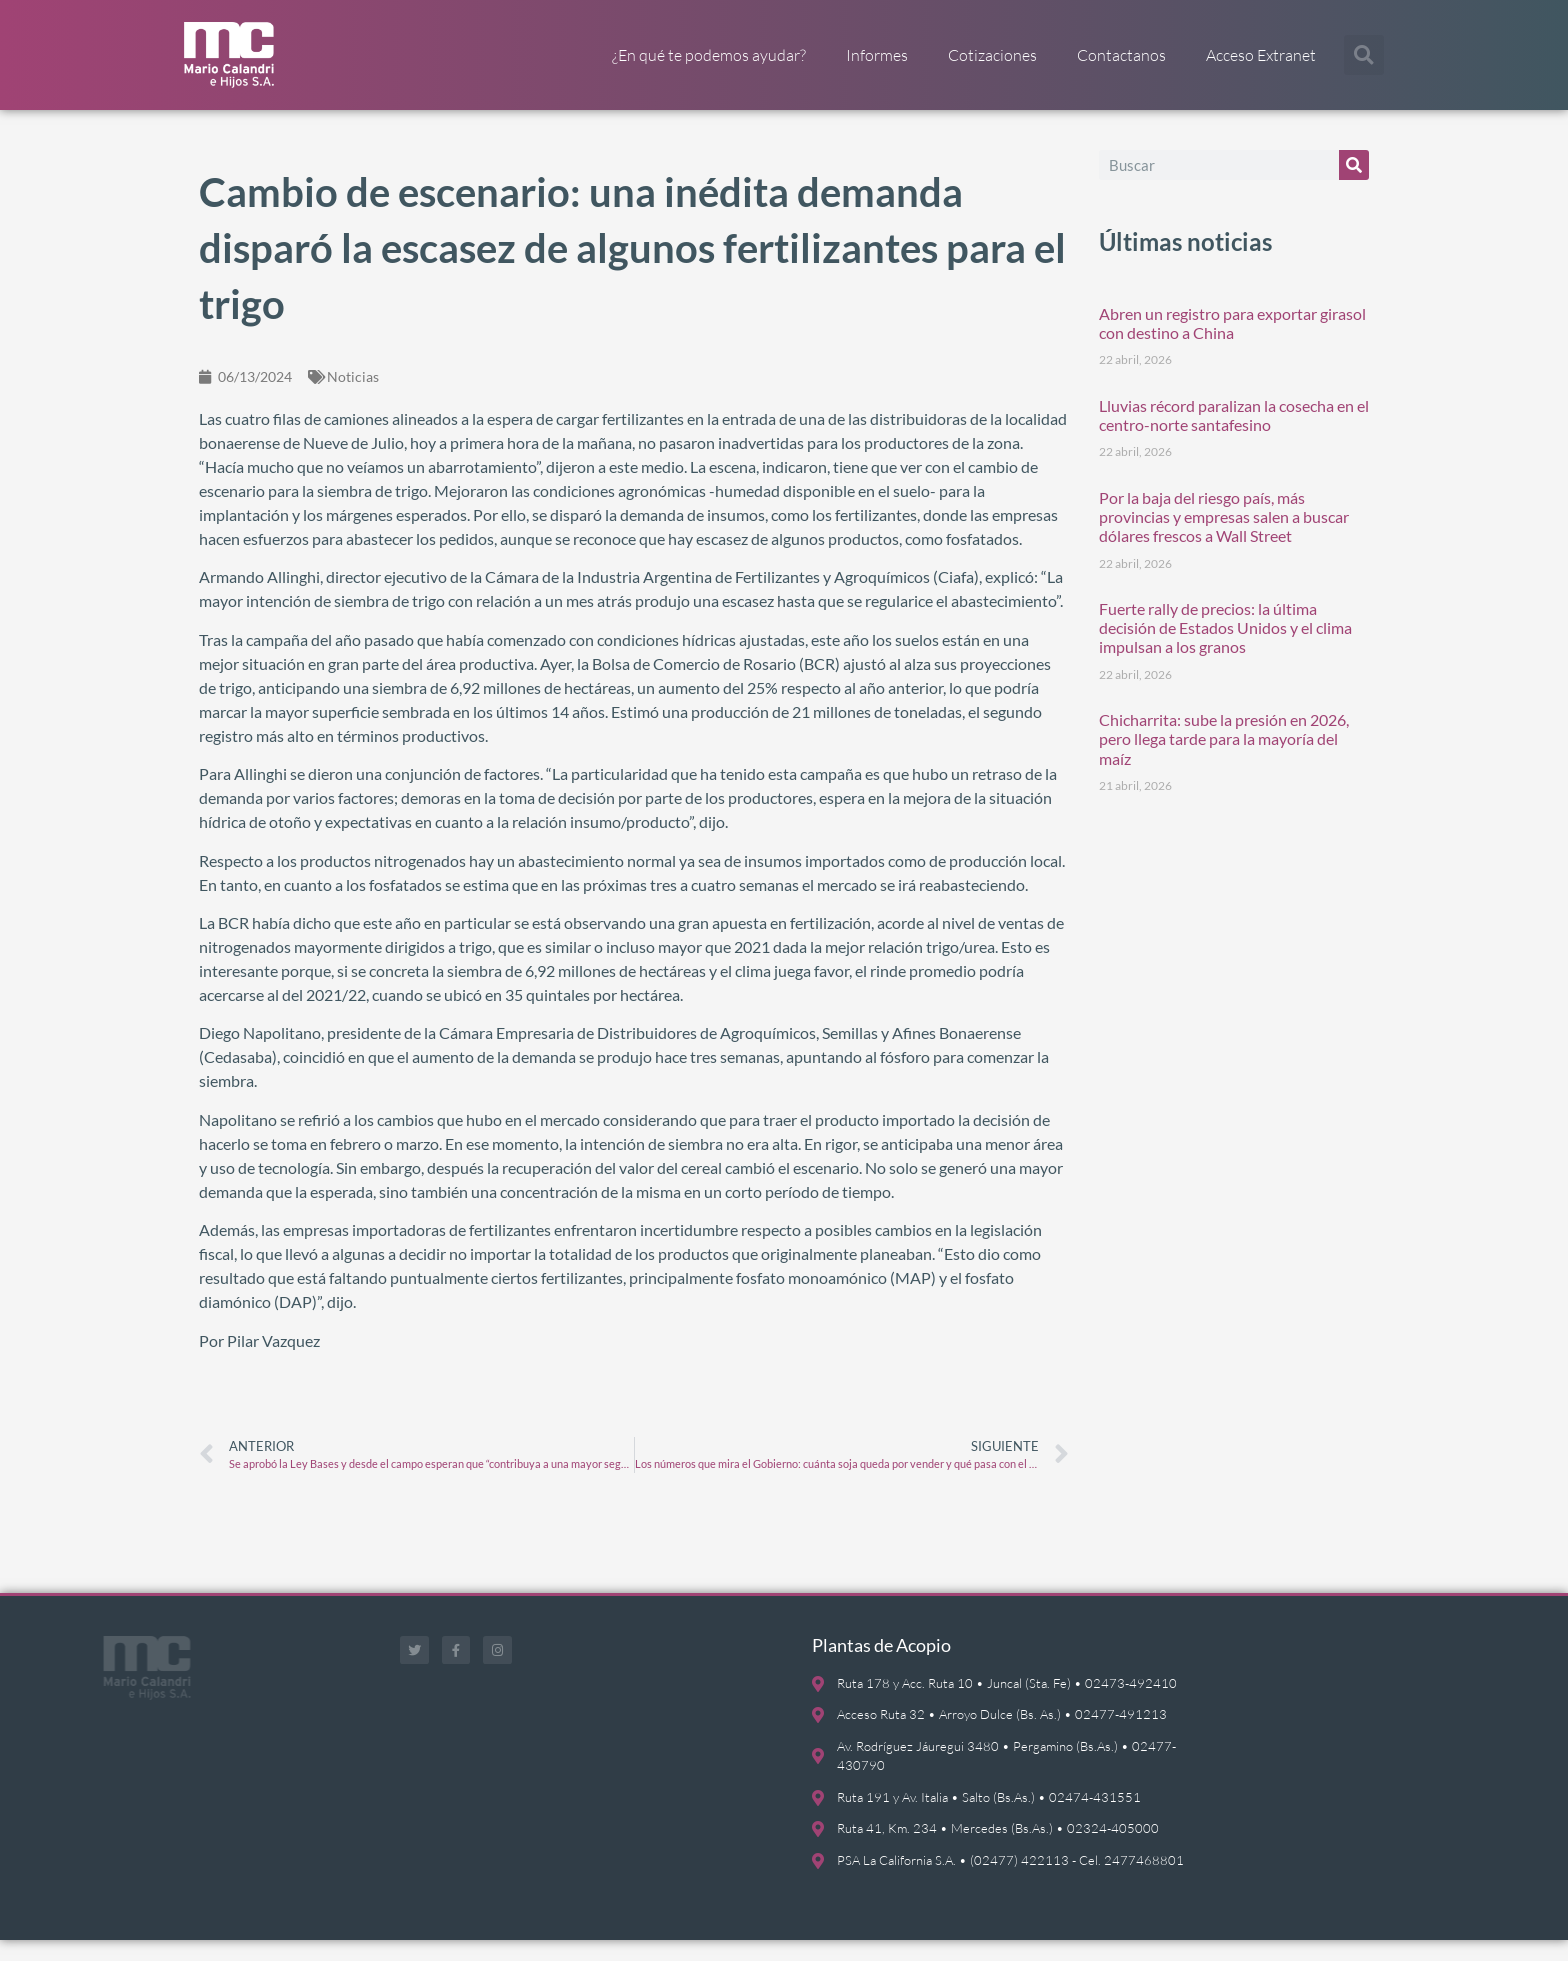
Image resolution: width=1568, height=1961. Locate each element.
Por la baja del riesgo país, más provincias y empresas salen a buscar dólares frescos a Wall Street (1224, 536)
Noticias (353, 396)
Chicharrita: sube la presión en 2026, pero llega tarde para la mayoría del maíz (1224, 759)
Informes (877, 55)
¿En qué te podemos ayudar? (709, 55)
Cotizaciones (992, 55)
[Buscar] (1354, 185)
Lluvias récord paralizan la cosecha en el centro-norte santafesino (1234, 435)
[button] (1364, 55)
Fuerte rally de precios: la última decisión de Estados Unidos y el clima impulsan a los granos (1225, 647)
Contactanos (1121, 55)
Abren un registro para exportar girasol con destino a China (1232, 343)
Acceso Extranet (1261, 55)
